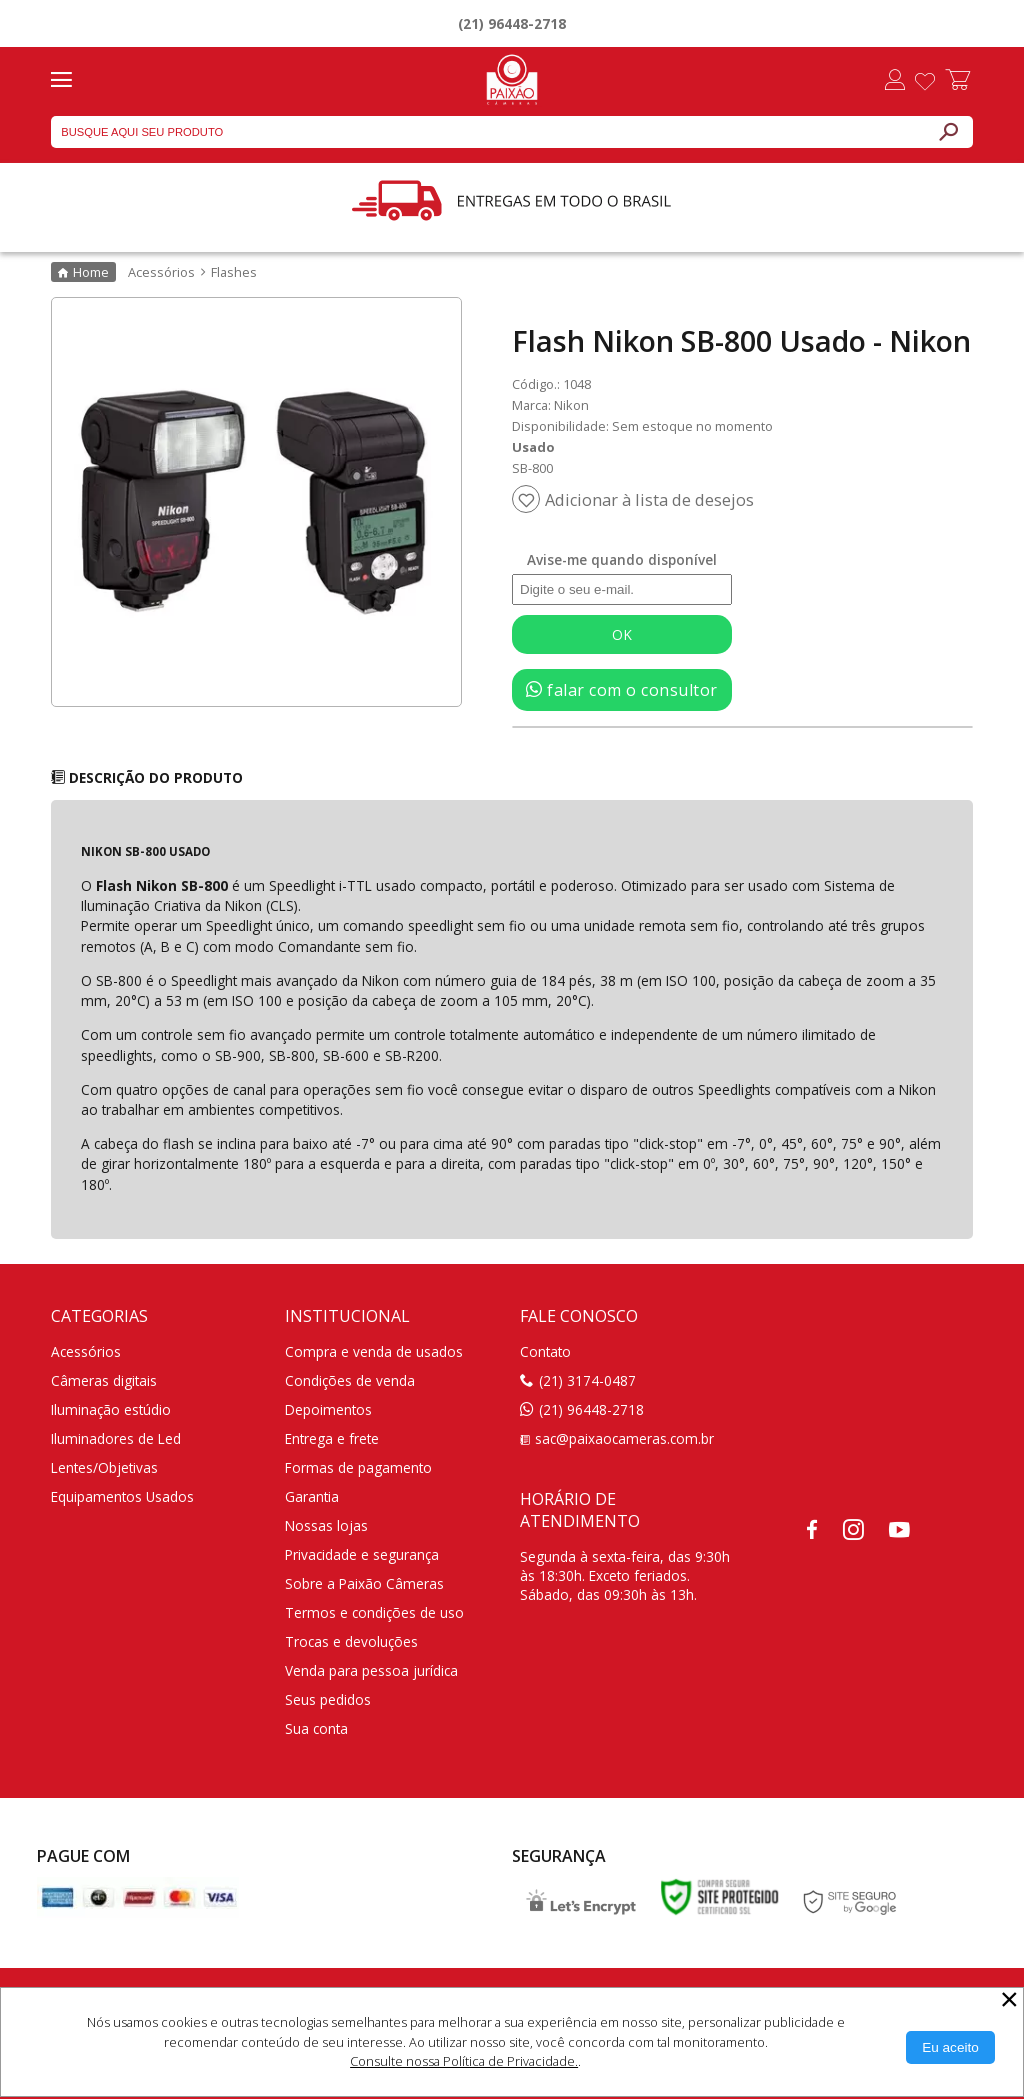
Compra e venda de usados (374, 1351)
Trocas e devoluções (351, 1641)
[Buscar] (948, 132)
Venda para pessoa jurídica (371, 1670)
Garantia (312, 1496)
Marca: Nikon (550, 405)
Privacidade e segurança (362, 1554)
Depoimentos (328, 1409)
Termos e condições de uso (374, 1612)
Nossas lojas (326, 1525)
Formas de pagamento (358, 1467)
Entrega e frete (332, 1438)
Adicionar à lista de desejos (649, 500)
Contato (545, 1351)
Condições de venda (350, 1380)
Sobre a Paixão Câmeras (364, 1583)
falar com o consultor (622, 690)
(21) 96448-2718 (512, 23)
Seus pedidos (328, 1699)
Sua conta (316, 1728)
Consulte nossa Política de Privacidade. (464, 2061)
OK (622, 634)
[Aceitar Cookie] (950, 2047)
